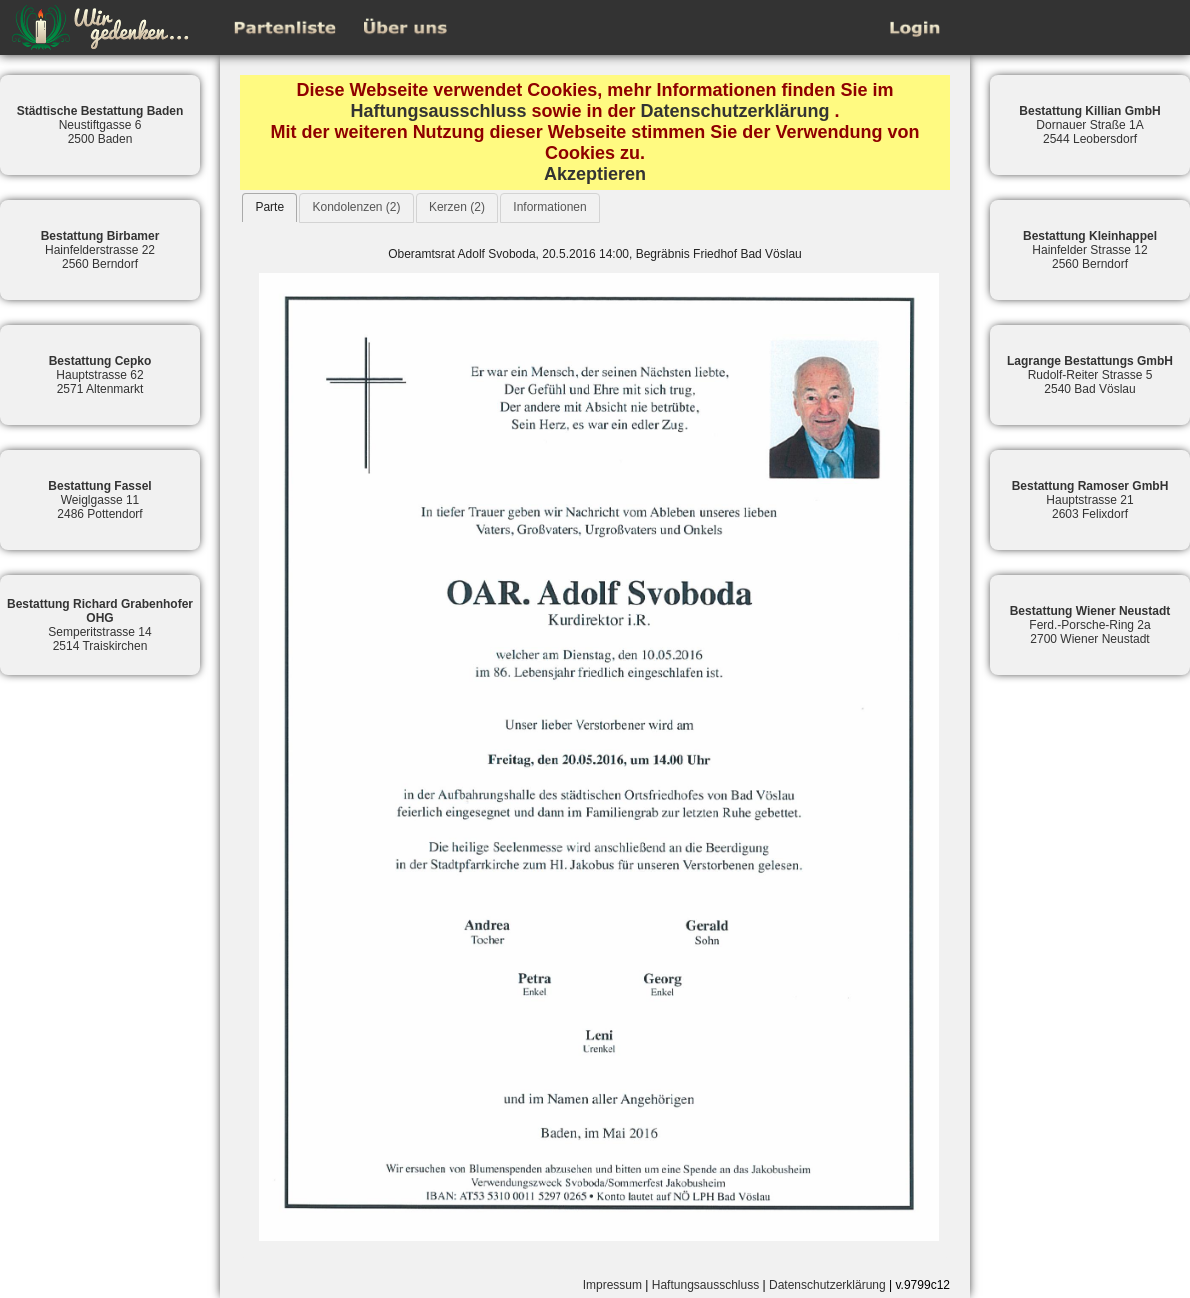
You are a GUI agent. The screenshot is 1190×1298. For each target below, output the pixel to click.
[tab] (269, 207)
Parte (269, 207)
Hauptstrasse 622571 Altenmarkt (100, 375)
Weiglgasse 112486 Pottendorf (99, 500)
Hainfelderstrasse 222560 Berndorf (100, 250)
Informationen (549, 207)
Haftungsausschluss (438, 111)
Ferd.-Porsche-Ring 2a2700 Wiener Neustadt (1090, 625)
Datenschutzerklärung (735, 111)
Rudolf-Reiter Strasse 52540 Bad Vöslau (1090, 375)
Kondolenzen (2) (356, 207)
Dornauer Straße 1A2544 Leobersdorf (1089, 125)
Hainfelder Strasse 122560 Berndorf (1090, 250)
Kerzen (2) (457, 207)
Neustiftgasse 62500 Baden (100, 125)
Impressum (612, 1285)
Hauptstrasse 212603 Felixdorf (1090, 500)
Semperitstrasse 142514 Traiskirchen (100, 625)
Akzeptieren (595, 174)
